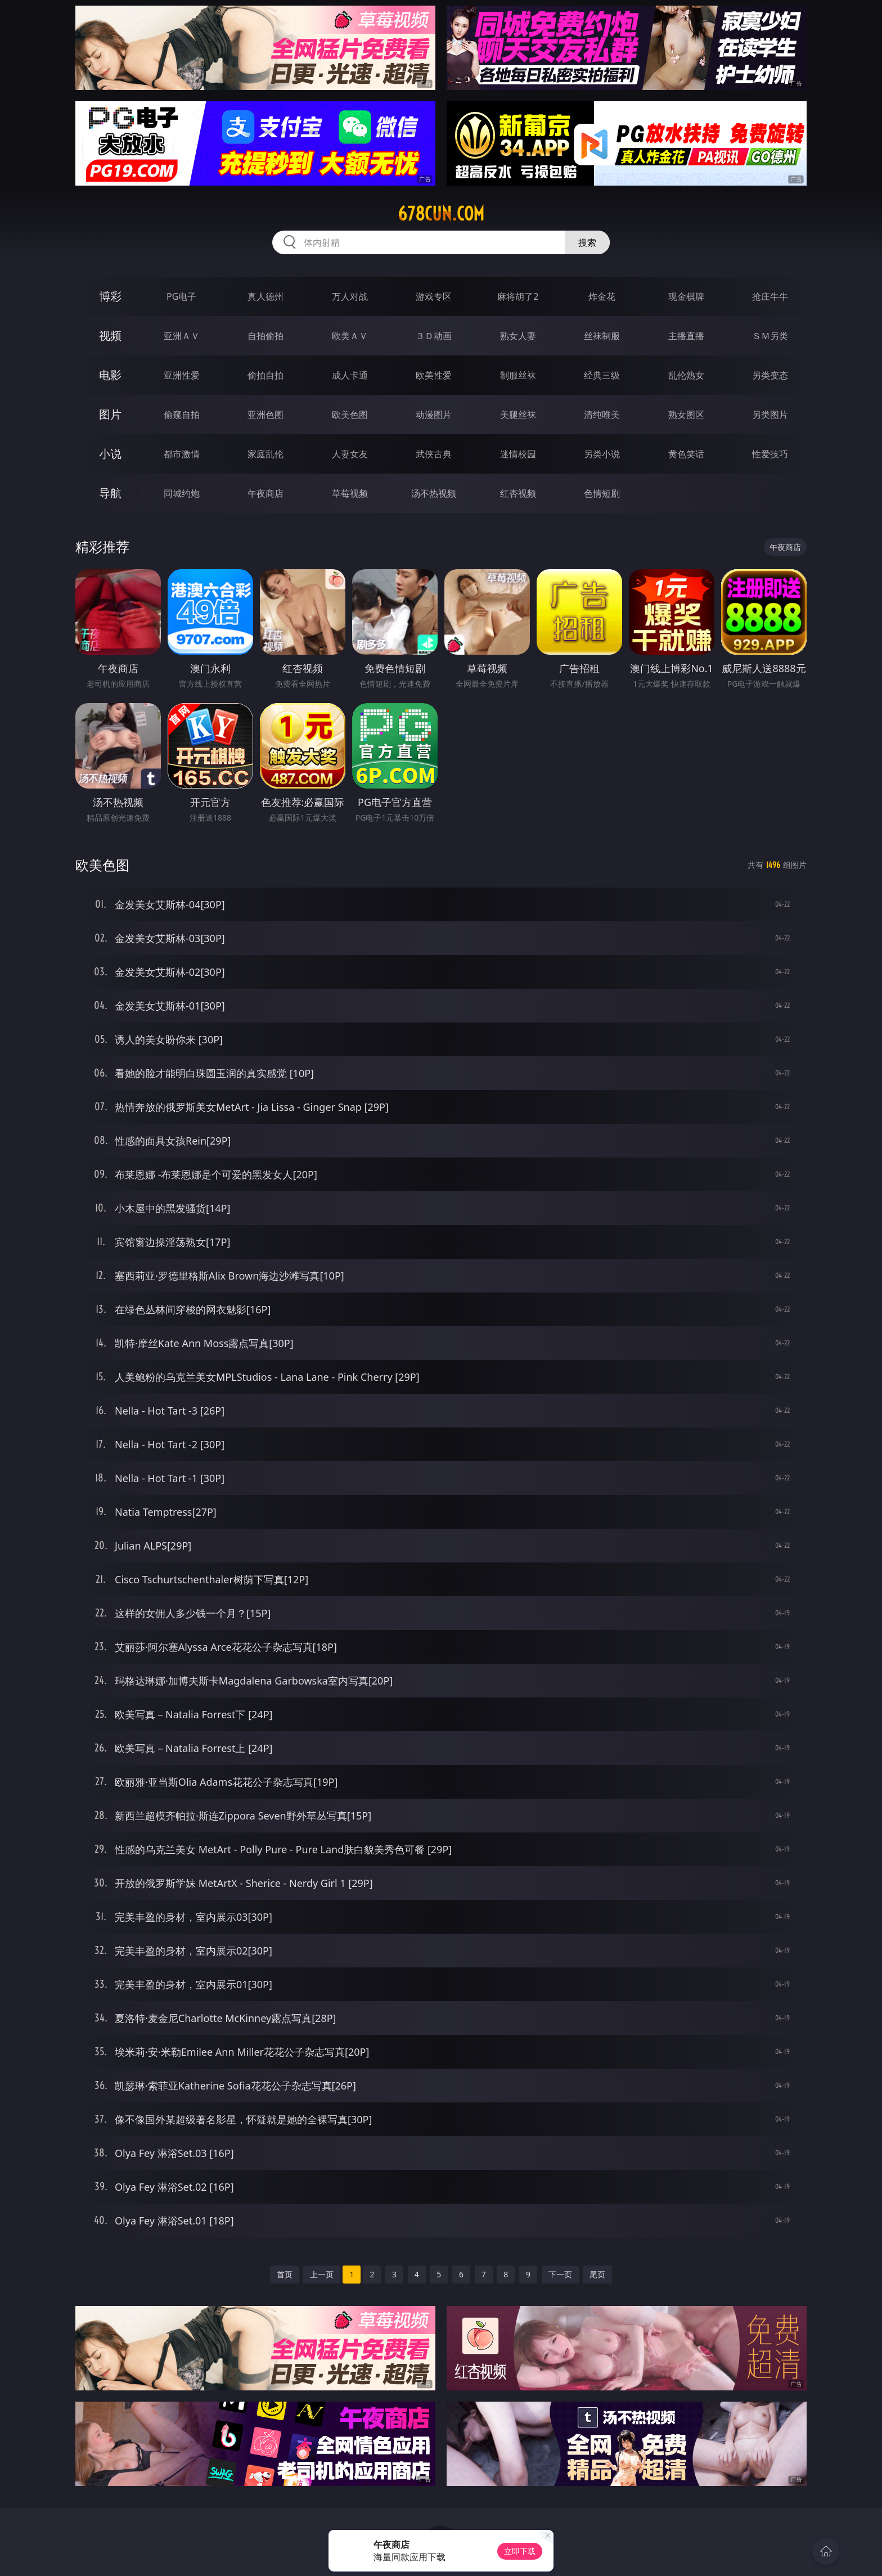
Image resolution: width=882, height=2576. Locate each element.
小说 (110, 453)
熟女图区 (686, 414)
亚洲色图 (266, 414)
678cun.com (441, 213)
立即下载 (520, 2551)
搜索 (587, 242)
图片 (110, 414)
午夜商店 (266, 493)
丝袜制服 (602, 336)
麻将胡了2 (517, 296)
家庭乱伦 (266, 454)
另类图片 (770, 414)
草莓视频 (350, 493)
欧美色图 (350, 414)
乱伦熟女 (686, 375)
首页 (284, 2274)
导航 (110, 493)
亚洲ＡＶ (182, 336)
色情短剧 (602, 493)
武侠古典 (434, 454)
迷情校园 (518, 454)
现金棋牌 (686, 296)
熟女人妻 (518, 336)
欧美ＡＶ (350, 336)
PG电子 (181, 296)
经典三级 (602, 375)
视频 (110, 335)
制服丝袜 (518, 375)
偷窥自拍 (182, 414)
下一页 (560, 2274)
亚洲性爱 (182, 375)
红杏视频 (518, 493)
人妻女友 (350, 454)
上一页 (322, 2274)
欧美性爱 (434, 375)
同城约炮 (182, 493)
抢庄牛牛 (770, 296)
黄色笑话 (686, 454)
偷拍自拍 (266, 375)
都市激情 (182, 454)
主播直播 (686, 336)
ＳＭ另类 (770, 336)
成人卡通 (350, 375)
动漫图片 (434, 414)
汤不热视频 (433, 493)
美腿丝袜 (518, 414)
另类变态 (770, 375)
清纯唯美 (602, 414)
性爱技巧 (770, 454)
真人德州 (266, 296)
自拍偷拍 (266, 336)
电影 (110, 374)
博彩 (110, 296)
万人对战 (350, 296)
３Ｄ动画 (434, 336)
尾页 (597, 2274)
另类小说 (602, 454)
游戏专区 (434, 296)
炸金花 (601, 296)
